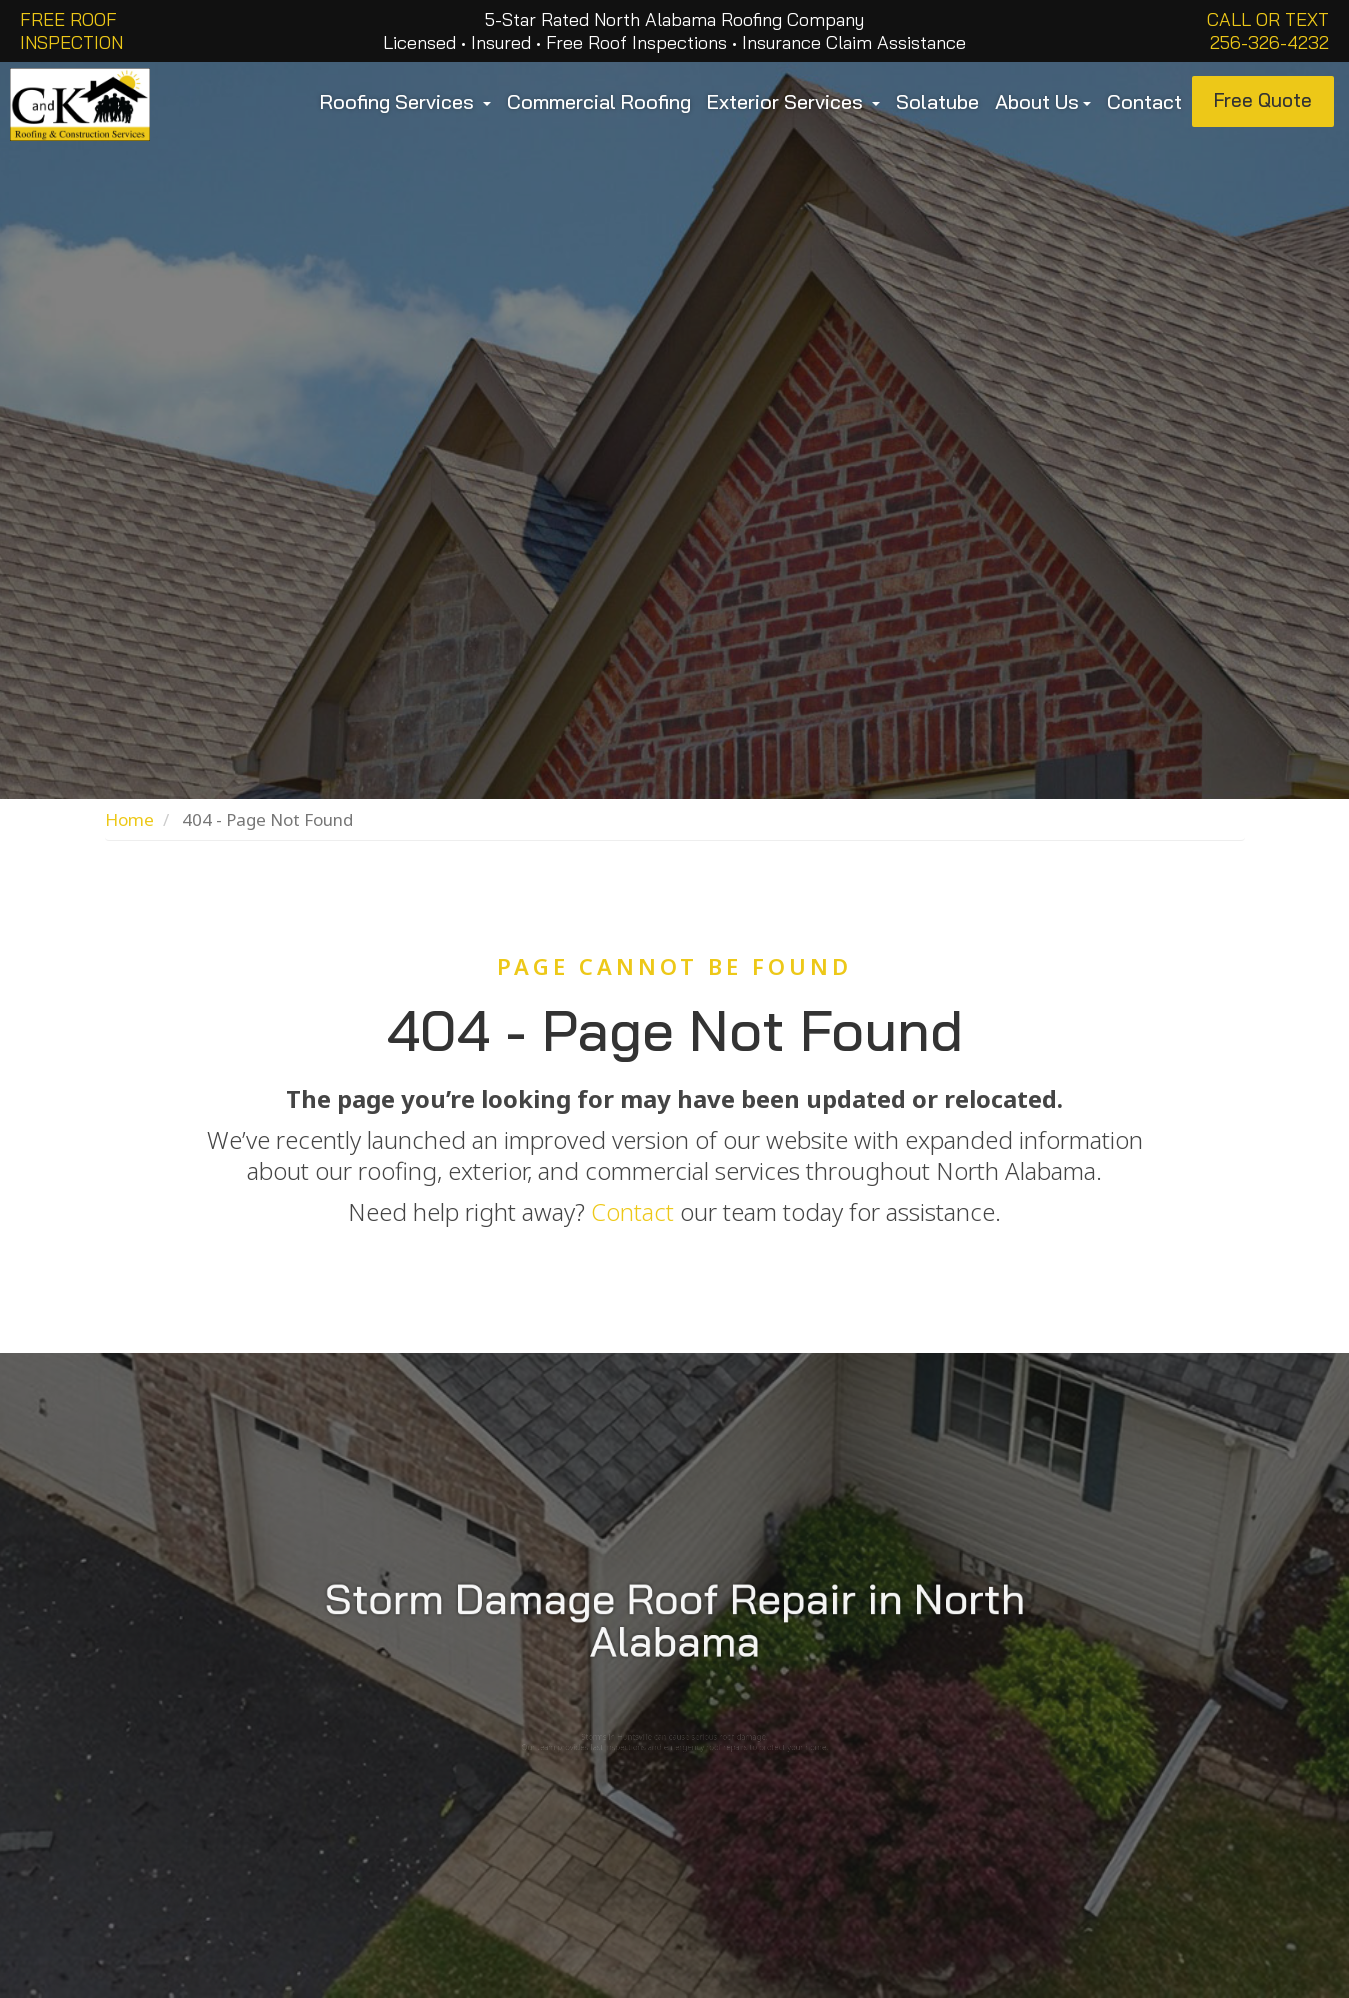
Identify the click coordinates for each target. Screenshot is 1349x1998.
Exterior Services (793, 101)
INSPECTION (71, 42)
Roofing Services (405, 101)
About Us (1043, 101)
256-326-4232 (1269, 42)
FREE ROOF (68, 19)
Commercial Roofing (599, 101)
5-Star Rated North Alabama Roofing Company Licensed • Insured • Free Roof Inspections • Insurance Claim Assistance (674, 31)
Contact (1144, 101)
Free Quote (1263, 100)
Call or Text (1268, 19)
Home (129, 819)
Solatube (937, 101)
